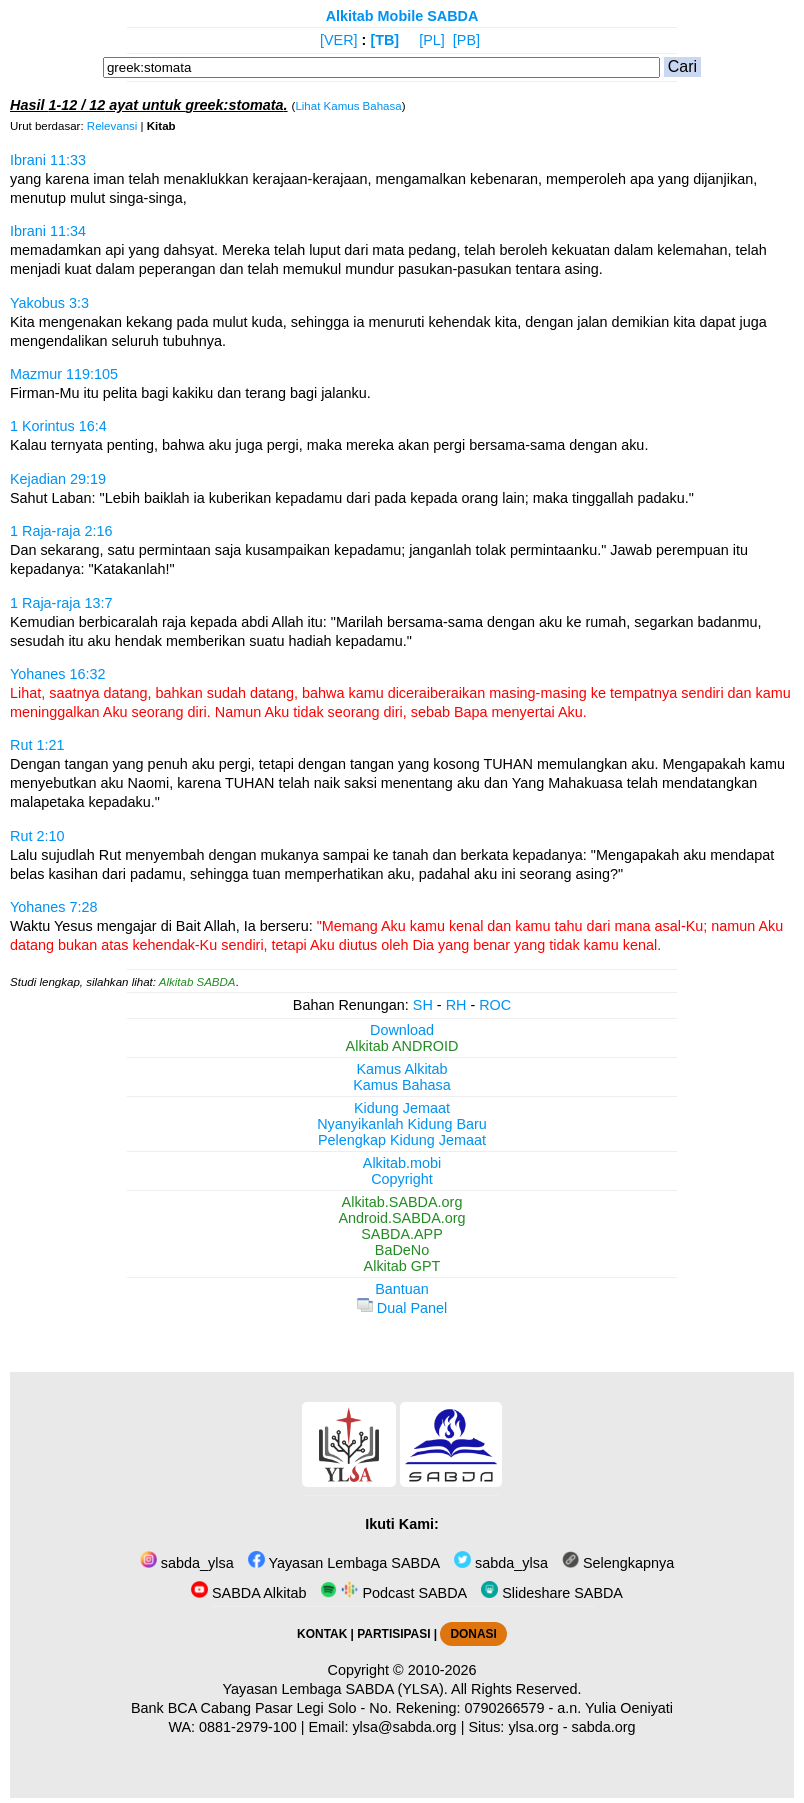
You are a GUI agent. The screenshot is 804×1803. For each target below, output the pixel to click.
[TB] (384, 40)
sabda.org (604, 1727)
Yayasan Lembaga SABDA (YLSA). (335, 1689)
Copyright (402, 1179)
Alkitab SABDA (197, 982)
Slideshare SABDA (552, 1593)
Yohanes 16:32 (58, 674)
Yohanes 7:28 (54, 907)
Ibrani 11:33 (48, 160)
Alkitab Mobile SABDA (402, 16)
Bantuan (402, 1289)
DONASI (473, 1634)
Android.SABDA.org (401, 1218)
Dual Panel (402, 1308)
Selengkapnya (618, 1563)
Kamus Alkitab (401, 1069)
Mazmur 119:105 (64, 374)
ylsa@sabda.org (404, 1727)
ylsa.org (533, 1727)
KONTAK (322, 1634)
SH (423, 1005)
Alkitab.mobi (402, 1163)
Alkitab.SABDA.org (402, 1202)
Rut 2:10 (37, 836)
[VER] (339, 40)
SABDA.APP (402, 1234)
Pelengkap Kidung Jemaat (402, 1140)
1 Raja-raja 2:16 (61, 531)
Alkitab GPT (402, 1266)
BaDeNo (402, 1250)
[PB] (466, 40)
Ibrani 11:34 (48, 231)
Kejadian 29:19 (58, 479)
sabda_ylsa (187, 1563)
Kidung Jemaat (402, 1108)
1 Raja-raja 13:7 (61, 603)
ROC (495, 1005)
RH (456, 1005)
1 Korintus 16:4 (58, 426)
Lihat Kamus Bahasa (348, 106)
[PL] (432, 40)
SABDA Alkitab (248, 1593)
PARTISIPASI (393, 1634)
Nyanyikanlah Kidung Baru (402, 1124)
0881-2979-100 (248, 1727)
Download (402, 1030)
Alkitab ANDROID (402, 1046)
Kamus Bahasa (402, 1085)
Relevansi (112, 126)
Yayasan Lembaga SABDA (344, 1563)
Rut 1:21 (37, 745)
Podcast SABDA (393, 1593)
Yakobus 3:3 (49, 303)
